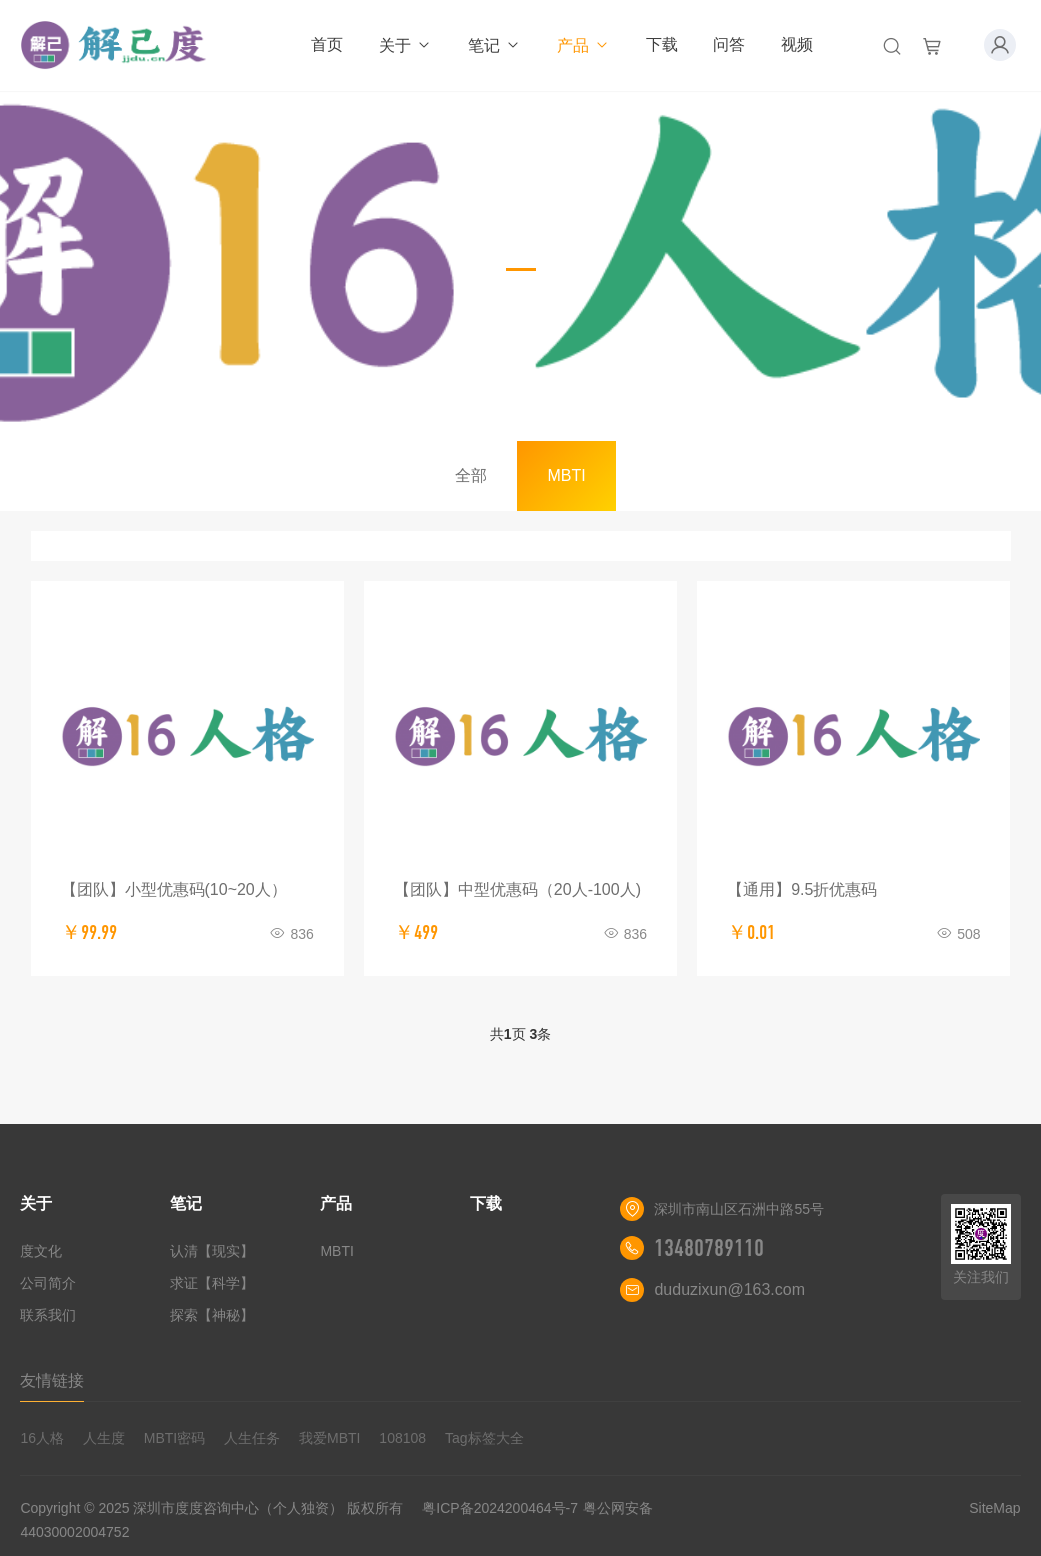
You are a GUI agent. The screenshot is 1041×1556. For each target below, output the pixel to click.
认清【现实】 (212, 1251)
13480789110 (709, 1248)
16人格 (42, 1438)
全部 (471, 475)
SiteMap (994, 1508)
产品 (583, 45)
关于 (405, 45)
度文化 (41, 1251)
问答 (729, 44)
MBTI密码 (174, 1438)
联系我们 (48, 1315)
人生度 (104, 1438)
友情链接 (52, 1380)
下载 (662, 44)
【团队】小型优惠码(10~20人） (174, 889)
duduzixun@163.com (729, 1289)
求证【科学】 (212, 1283)
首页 (327, 44)
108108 (402, 1438)
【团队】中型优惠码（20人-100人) (517, 889)
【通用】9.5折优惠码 (802, 889)
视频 (797, 44)
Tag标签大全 (484, 1438)
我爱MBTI (329, 1438)
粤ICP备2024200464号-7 (500, 1508)
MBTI (566, 475)
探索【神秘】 (212, 1315)
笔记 (494, 45)
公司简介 (48, 1283)
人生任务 (252, 1438)
